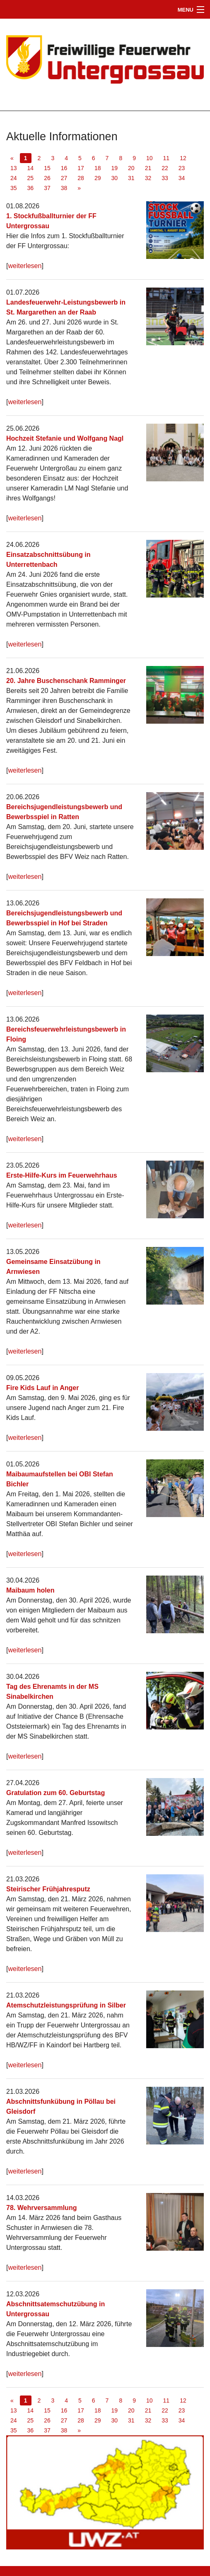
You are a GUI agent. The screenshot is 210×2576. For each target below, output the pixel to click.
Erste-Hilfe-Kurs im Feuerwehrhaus (61, 1175)
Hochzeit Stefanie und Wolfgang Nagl (64, 438)
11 (166, 158)
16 (64, 168)
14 (30, 168)
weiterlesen (24, 265)
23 (182, 168)
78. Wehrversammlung (41, 2207)
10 (149, 158)
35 (13, 188)
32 (148, 178)
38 (64, 188)
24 (13, 178)
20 (131, 168)
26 (47, 178)
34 (182, 178)
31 (131, 178)
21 (148, 168)
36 (30, 188)
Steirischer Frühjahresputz (48, 1889)
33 (165, 178)
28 (80, 178)
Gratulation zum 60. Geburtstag (55, 1792)
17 (80, 168)
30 (114, 178)
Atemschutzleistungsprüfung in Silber (66, 2005)
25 (30, 178)
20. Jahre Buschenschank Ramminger (66, 680)
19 (114, 168)
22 (165, 168)
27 (64, 178)
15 (47, 168)
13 (13, 168)
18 (97, 168)
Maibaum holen (30, 1590)
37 (47, 188)
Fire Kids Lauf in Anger (42, 1387)
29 (97, 178)
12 (183, 158)
